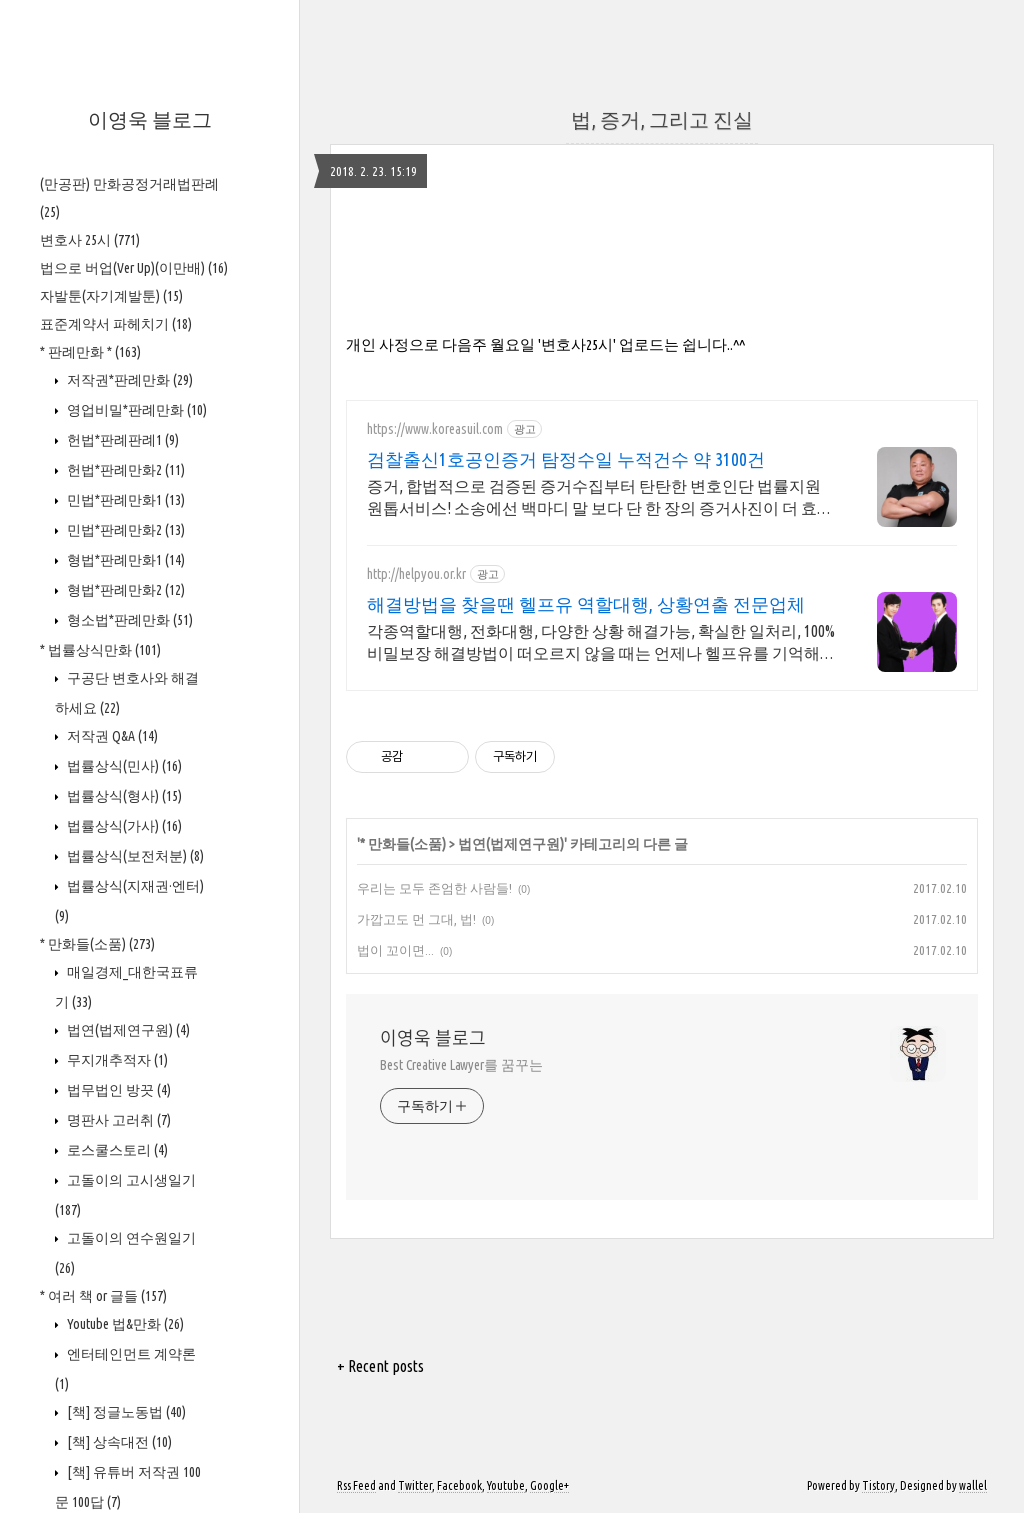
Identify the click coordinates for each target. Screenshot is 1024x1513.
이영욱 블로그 (150, 119)
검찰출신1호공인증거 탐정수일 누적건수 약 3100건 (566, 459)
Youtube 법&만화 (124, 1324)
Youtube (506, 1485)
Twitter (415, 1485)
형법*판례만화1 (124, 560)
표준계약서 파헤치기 (116, 324)
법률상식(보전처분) (134, 856)
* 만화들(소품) (97, 944)
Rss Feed (356, 1485)
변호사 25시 (90, 240)
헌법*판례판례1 (121, 440)
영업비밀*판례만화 (135, 410)
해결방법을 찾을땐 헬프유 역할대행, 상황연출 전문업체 (586, 604)
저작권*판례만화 (128, 380)
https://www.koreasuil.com (435, 429)
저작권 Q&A (111, 736)
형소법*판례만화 (128, 620)
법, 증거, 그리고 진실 (662, 119)
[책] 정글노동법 (125, 1412)
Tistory (878, 1485)
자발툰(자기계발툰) (111, 296)
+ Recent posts (380, 1366)
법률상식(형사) (123, 796)
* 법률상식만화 (100, 650)
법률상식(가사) (123, 826)
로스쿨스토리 (116, 1150)
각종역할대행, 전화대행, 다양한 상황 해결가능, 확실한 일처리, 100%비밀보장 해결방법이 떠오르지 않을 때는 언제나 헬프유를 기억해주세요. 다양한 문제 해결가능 (601, 643)
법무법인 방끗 (117, 1090)
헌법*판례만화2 (124, 470)
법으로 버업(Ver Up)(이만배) (134, 268)
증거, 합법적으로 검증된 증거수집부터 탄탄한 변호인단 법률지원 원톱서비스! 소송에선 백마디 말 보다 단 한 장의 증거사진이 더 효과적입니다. (600, 498)
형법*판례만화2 (124, 590)
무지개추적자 (116, 1060)
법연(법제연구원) (127, 1030)
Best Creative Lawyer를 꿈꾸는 (461, 1065)
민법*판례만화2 (124, 530)
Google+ (549, 1485)
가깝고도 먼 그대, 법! (416, 919)
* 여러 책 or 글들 (103, 1296)
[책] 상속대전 (118, 1442)
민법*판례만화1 (124, 500)
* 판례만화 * (90, 352)
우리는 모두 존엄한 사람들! (434, 888)
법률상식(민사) (123, 766)
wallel (973, 1485)
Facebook (459, 1485)
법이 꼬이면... (395, 950)
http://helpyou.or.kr (416, 574)
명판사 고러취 (117, 1120)
